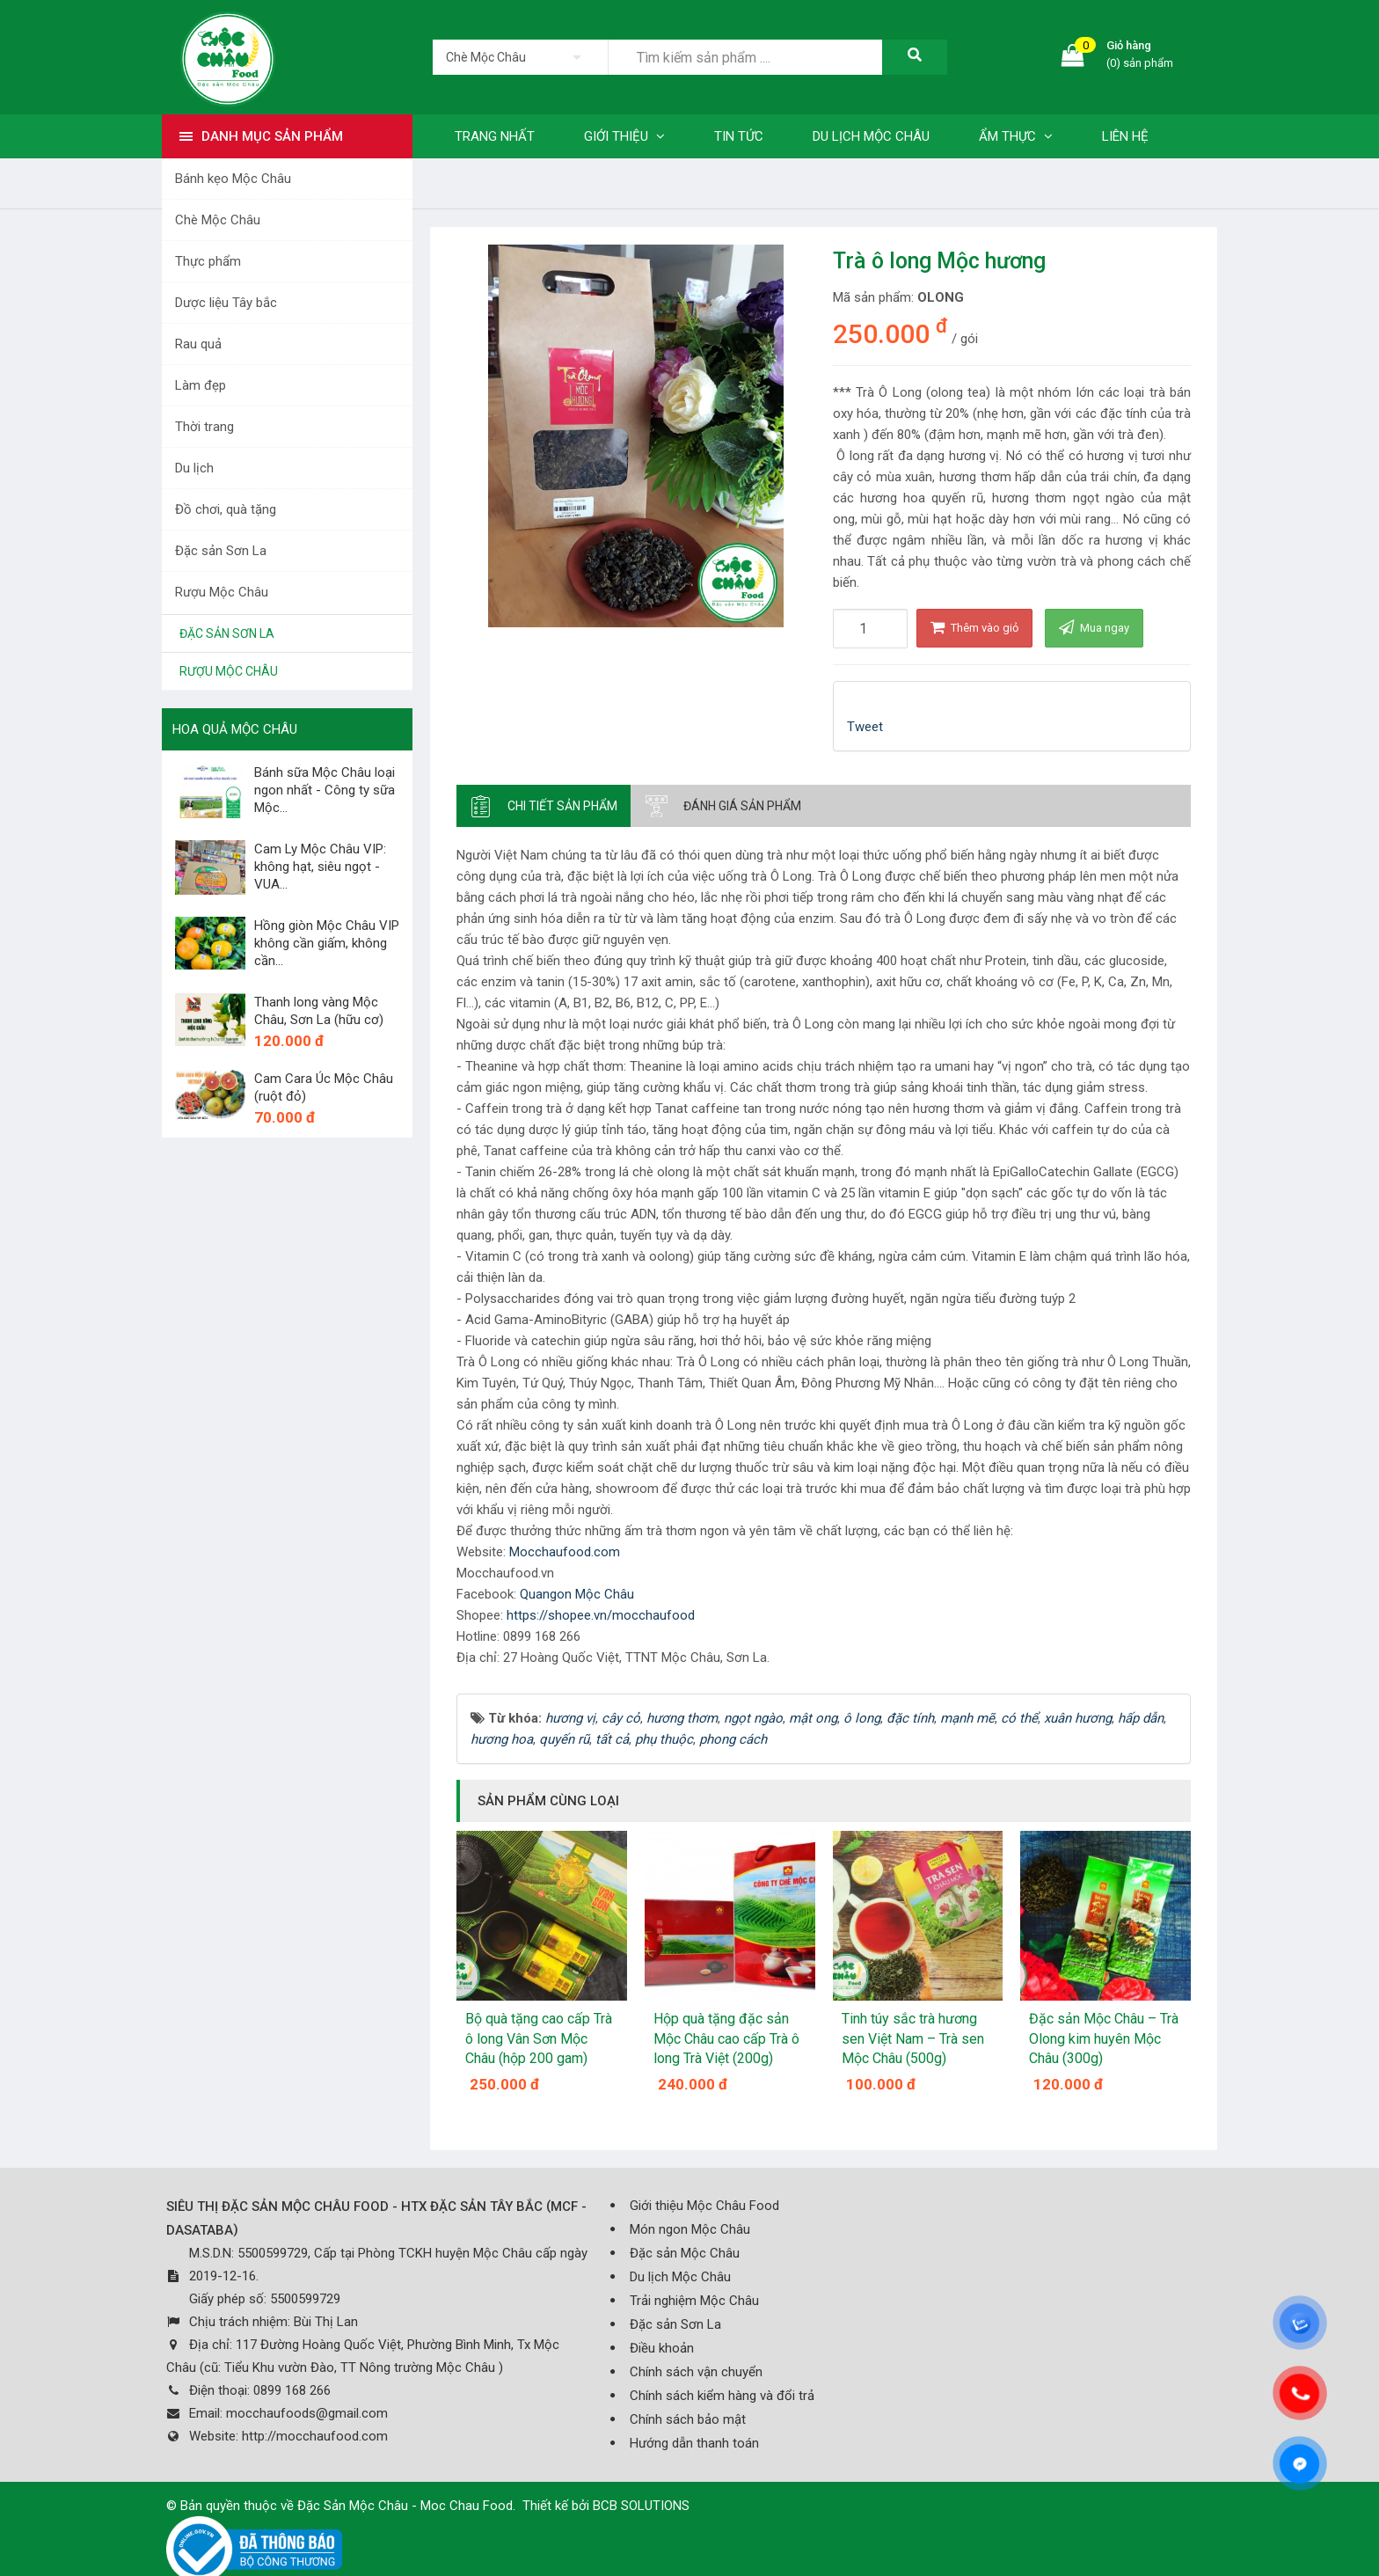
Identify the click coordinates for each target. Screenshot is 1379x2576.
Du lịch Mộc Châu (680, 2277)
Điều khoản (662, 2348)
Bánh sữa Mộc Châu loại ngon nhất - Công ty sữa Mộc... (324, 790)
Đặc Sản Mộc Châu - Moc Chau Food (405, 2506)
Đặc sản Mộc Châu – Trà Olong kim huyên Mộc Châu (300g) (1103, 2038)
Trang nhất (495, 136)
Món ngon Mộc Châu (690, 2229)
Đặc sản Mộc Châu (685, 2253)
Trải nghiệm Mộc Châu (694, 2301)
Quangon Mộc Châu (577, 1594)
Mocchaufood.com (564, 1552)
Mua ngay (1094, 626)
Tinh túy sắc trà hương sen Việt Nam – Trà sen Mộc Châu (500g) (913, 2038)
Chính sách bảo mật (688, 2419)
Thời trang (204, 427)
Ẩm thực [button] (1016, 136)
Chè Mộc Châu (217, 220)
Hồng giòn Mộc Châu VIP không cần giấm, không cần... (326, 943)
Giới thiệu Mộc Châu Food (704, 2206)
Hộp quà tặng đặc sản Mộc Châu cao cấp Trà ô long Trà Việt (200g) (726, 2038)
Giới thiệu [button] (624, 136)
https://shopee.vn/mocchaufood (601, 1615)
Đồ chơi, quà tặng (225, 509)
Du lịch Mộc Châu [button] (871, 136)
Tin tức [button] (738, 136)
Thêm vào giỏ (974, 626)
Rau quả (198, 344)
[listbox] (520, 57)
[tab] (543, 806)
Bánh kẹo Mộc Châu (233, 179)
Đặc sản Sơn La (220, 551)
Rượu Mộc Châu (221, 592)
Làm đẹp (200, 385)
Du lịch (194, 468)
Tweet (865, 727)
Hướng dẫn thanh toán (694, 2443)
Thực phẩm (208, 261)
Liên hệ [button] (1125, 136)
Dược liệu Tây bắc (226, 303)
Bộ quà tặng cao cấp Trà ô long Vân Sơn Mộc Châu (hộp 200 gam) (538, 2038)
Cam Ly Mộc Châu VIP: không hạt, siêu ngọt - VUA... (320, 866)
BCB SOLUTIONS (641, 2506)
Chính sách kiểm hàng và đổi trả (722, 2396)
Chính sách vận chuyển (696, 2372)
